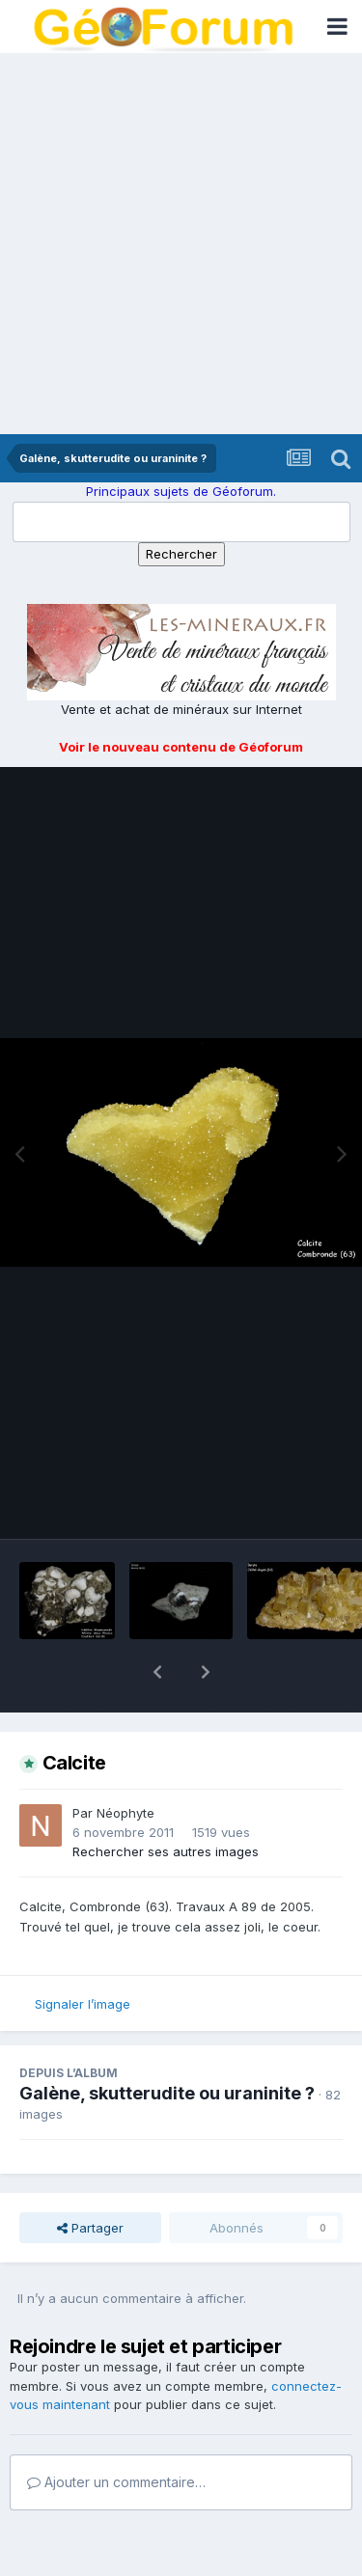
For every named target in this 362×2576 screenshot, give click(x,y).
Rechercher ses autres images (165, 1801)
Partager (90, 2177)
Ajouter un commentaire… (116, 2432)
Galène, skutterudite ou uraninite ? (167, 2043)
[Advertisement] (181, 244)
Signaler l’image (82, 1953)
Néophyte (125, 1762)
